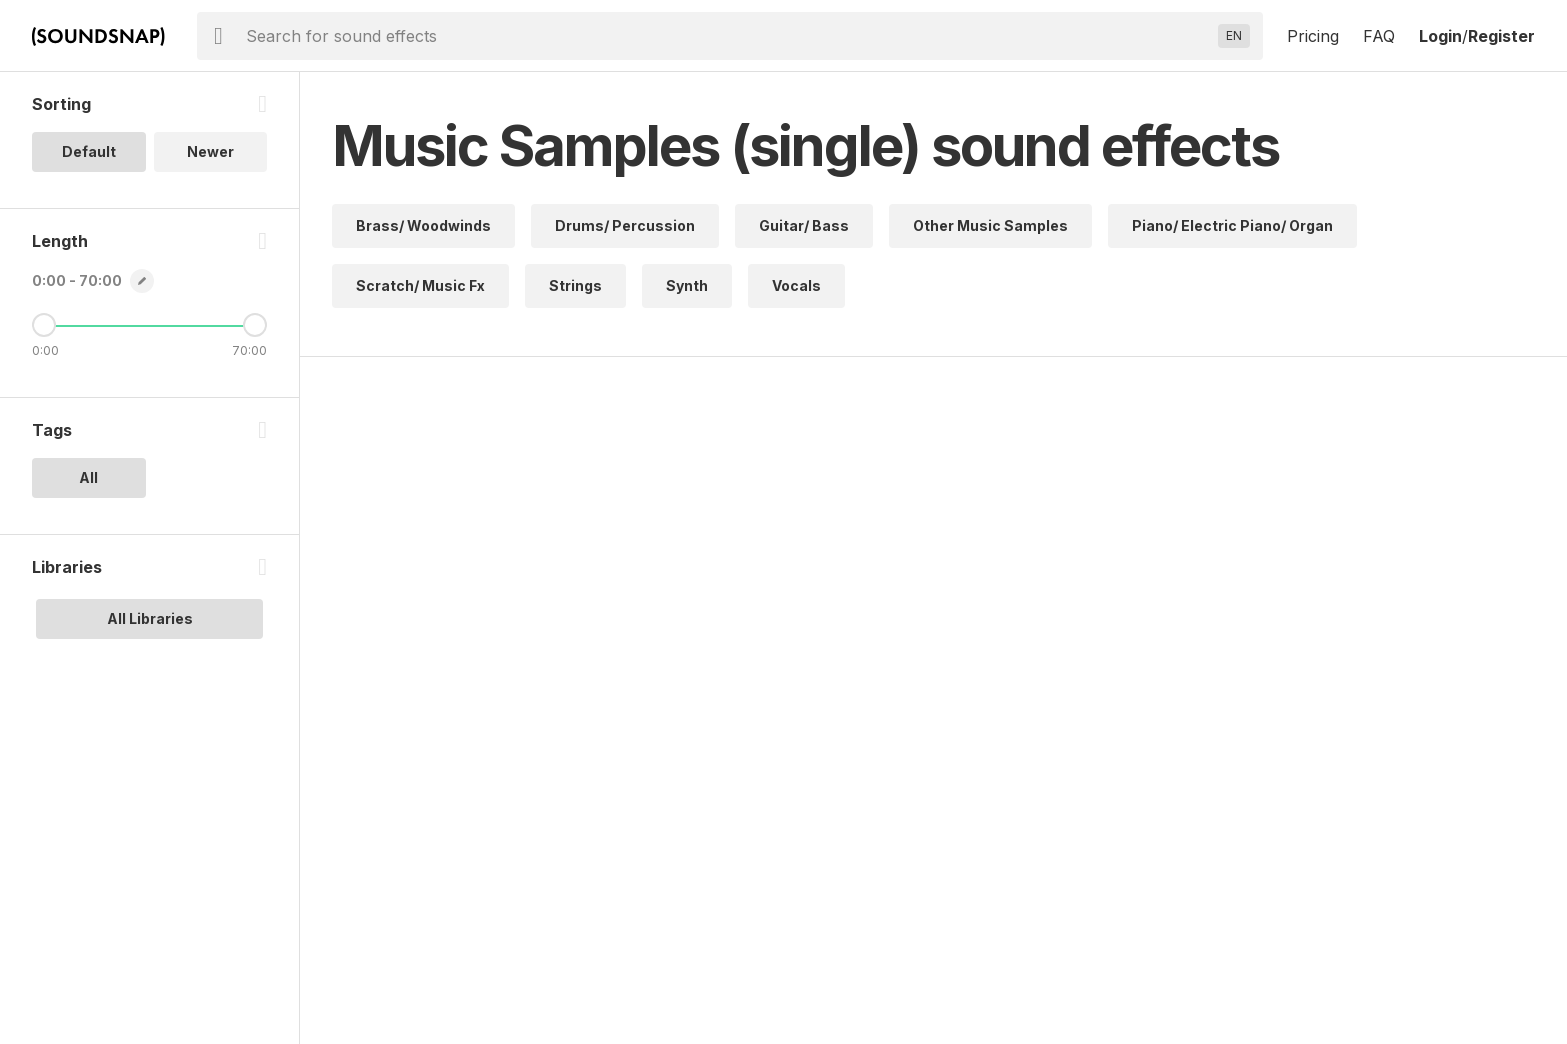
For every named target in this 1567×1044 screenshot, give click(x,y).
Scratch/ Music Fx (420, 285)
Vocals (796, 285)
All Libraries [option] (150, 618)
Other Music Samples (990, 225)
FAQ (1379, 36)
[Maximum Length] (255, 325)
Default (89, 151)
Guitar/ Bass (804, 225)
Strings (575, 285)
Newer (210, 151)
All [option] (88, 477)
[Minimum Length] (44, 325)
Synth (687, 285)
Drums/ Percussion (625, 225)
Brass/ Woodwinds (423, 225)
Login (1440, 36)
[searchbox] (728, 36)
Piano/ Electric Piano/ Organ (1232, 225)
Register (1501, 36)
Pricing (1313, 36)
